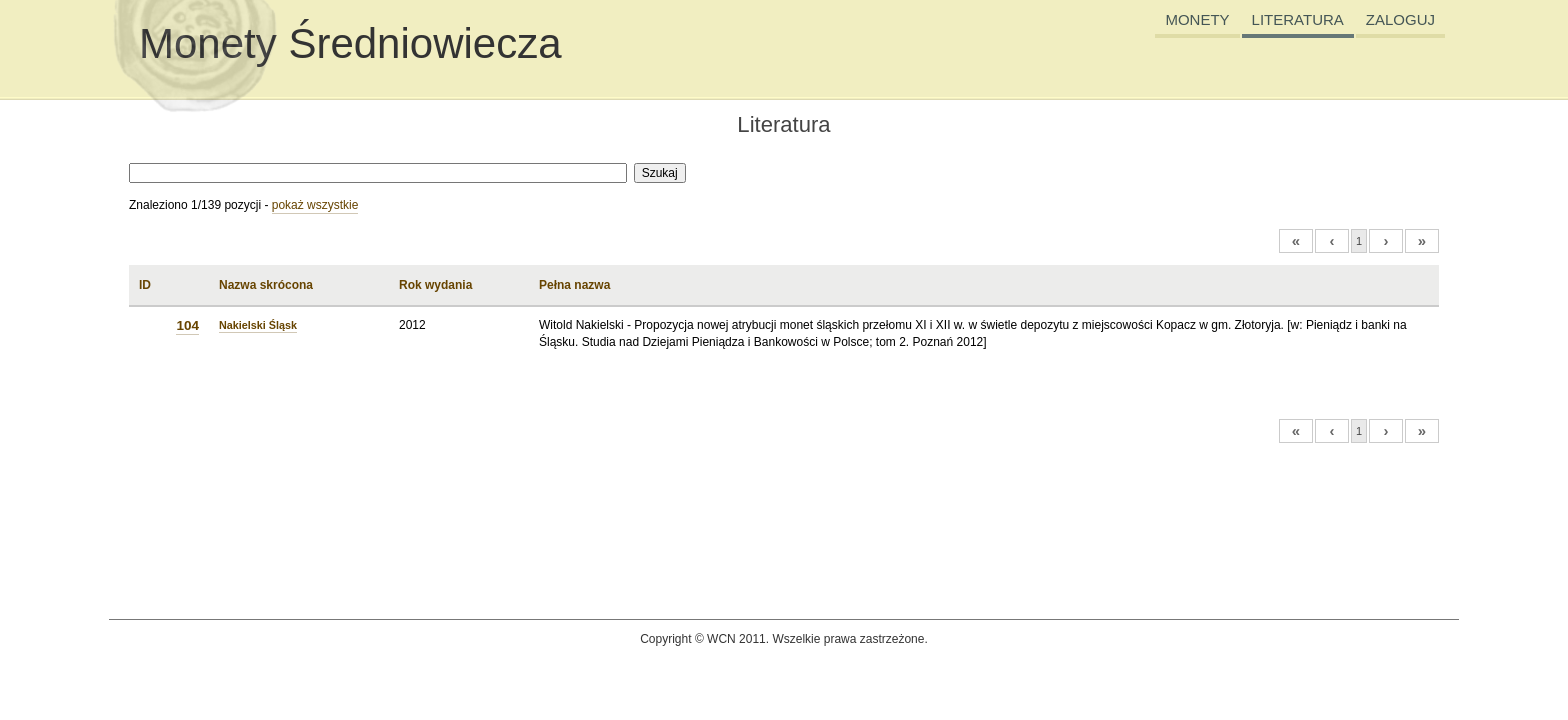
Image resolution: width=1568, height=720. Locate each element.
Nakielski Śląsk (258, 325)
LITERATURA (1298, 19)
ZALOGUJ (1400, 19)
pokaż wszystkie (315, 205)
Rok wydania (435, 285)
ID (145, 285)
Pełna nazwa (574, 285)
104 (187, 325)
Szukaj (660, 173)
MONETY (1197, 19)
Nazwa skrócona (266, 285)
